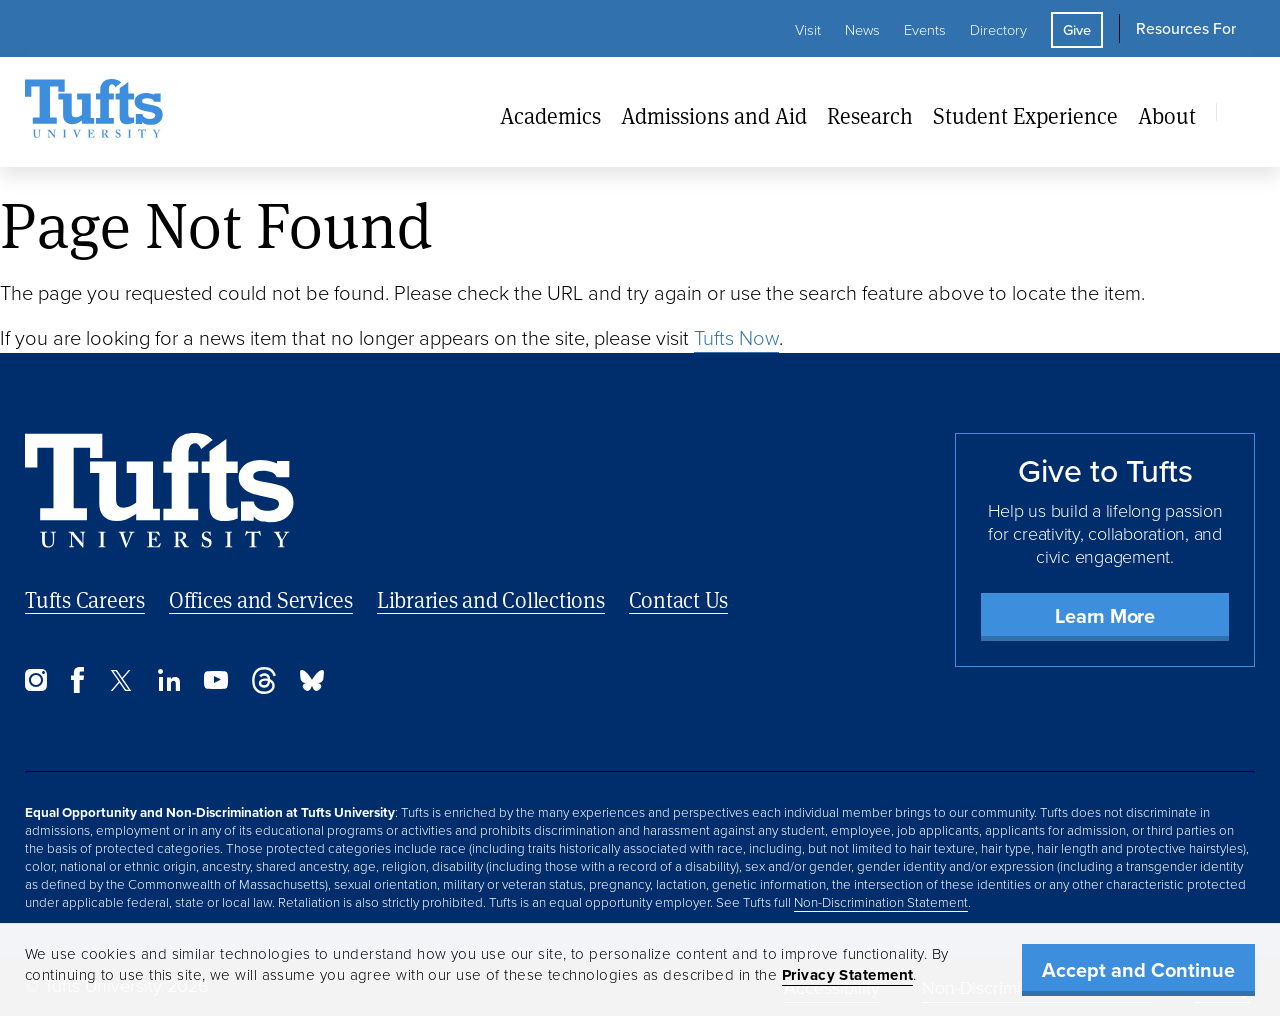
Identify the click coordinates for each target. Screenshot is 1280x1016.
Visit (808, 30)
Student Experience (1025, 115)
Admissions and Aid (714, 115)
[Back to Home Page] (159, 490)
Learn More (1105, 616)
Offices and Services (261, 599)
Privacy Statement (848, 975)
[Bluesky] (312, 685)
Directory (998, 30)
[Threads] (264, 688)
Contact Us (679, 599)
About (1167, 115)
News (862, 30)
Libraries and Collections (491, 599)
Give (1077, 30)
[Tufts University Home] (94, 112)
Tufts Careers (85, 599)
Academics (550, 115)
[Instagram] (36, 685)
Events (925, 30)
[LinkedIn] (169, 685)
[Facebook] (77, 687)
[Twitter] (121, 685)
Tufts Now (736, 338)
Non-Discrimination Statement (881, 902)
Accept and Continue (1138, 970)
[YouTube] (216, 683)
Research (870, 115)
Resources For (1186, 28)
